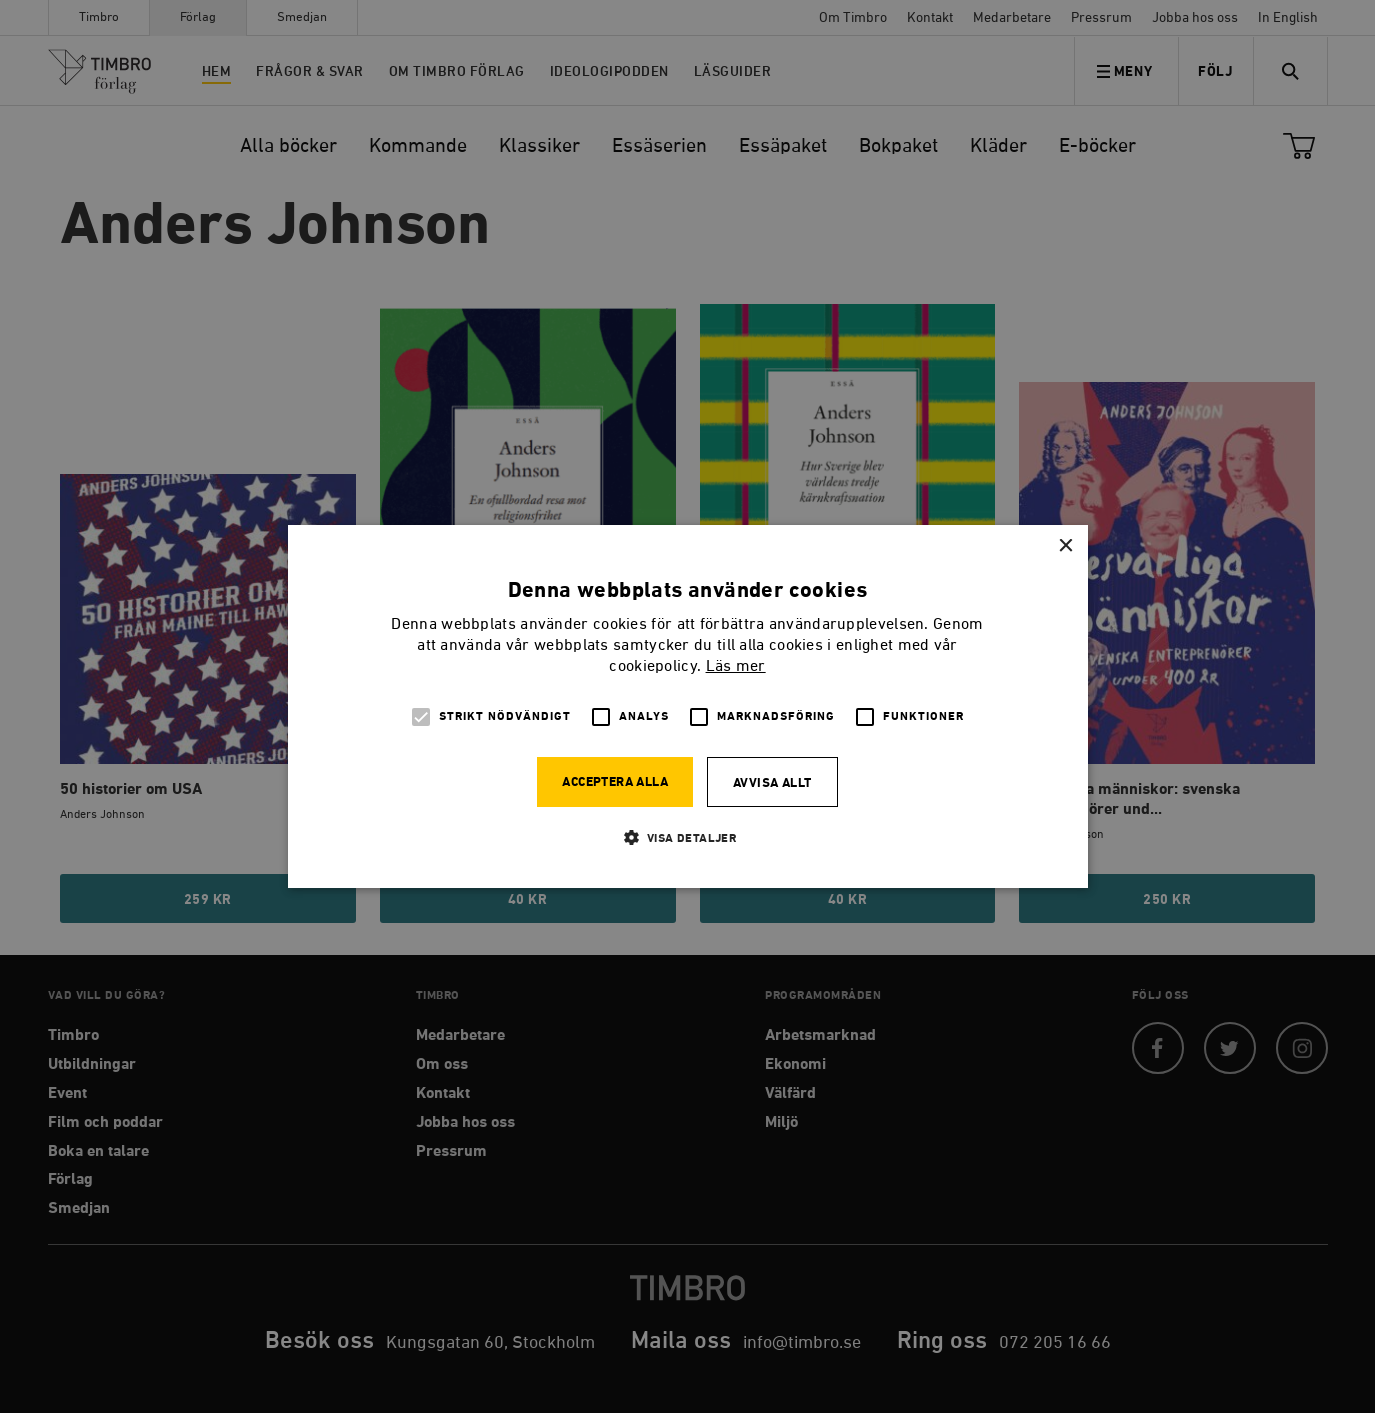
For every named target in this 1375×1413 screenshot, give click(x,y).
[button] (688, 837)
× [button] (1065, 546)
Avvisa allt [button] (772, 783)
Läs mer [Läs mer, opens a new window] (736, 667)
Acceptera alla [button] (615, 782)
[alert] (687, 706)
